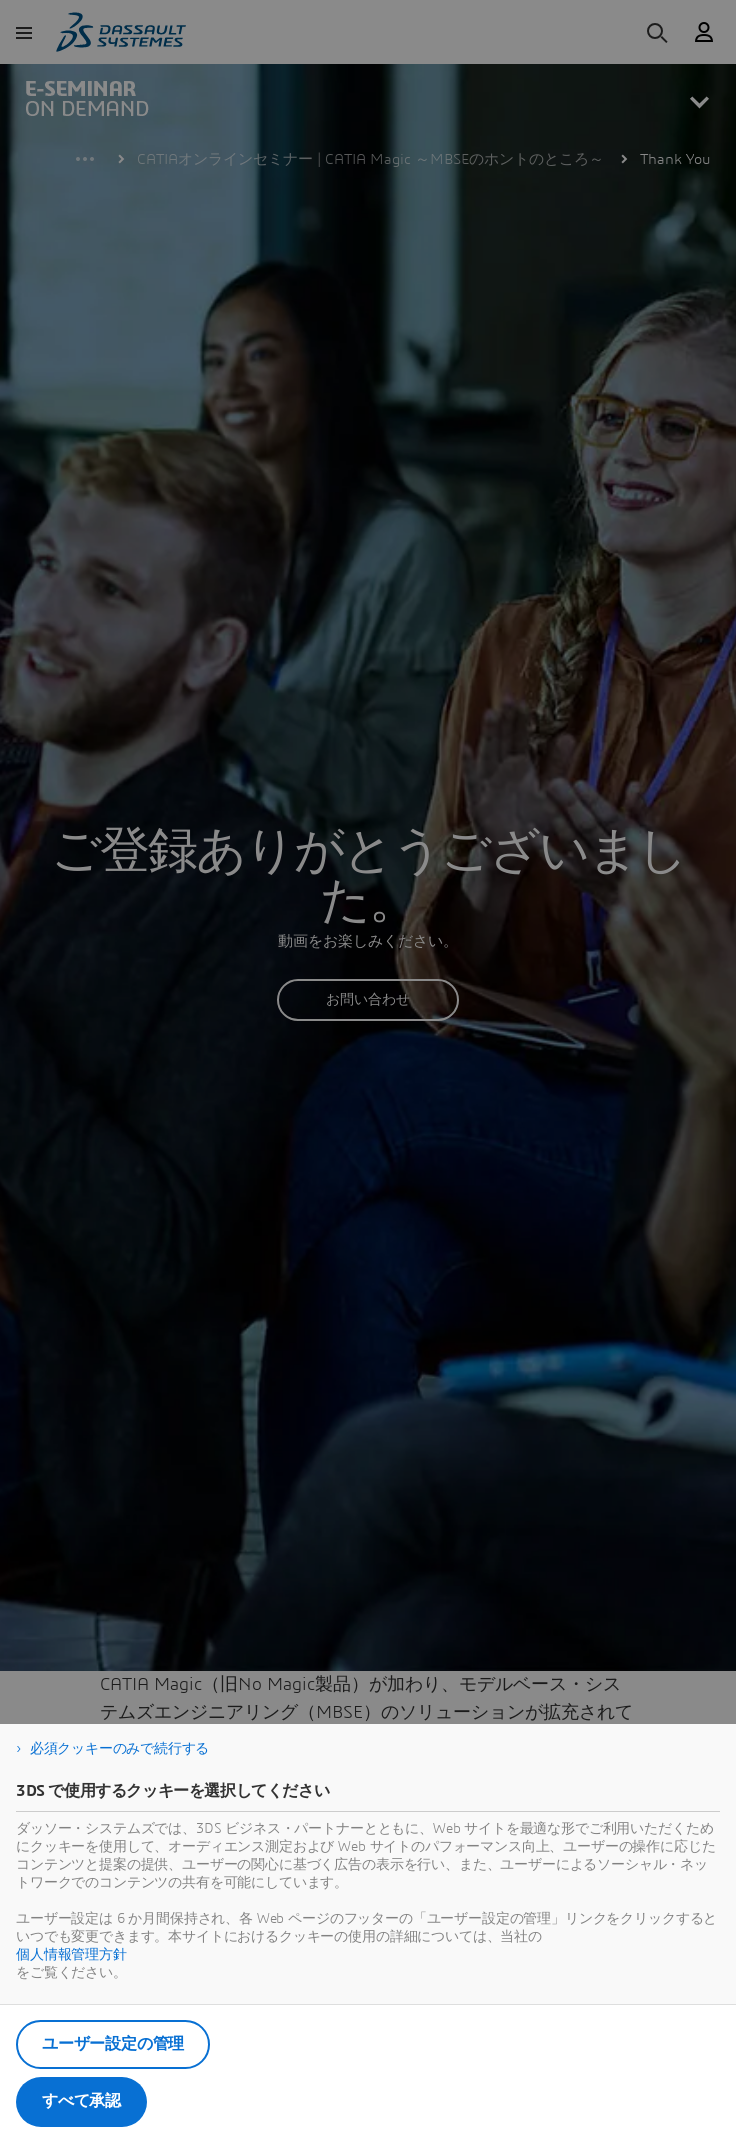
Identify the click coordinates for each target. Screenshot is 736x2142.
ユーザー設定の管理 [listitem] (113, 2044)
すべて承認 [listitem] (81, 2101)
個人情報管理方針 (71, 1955)
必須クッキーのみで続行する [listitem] (119, 1749)
